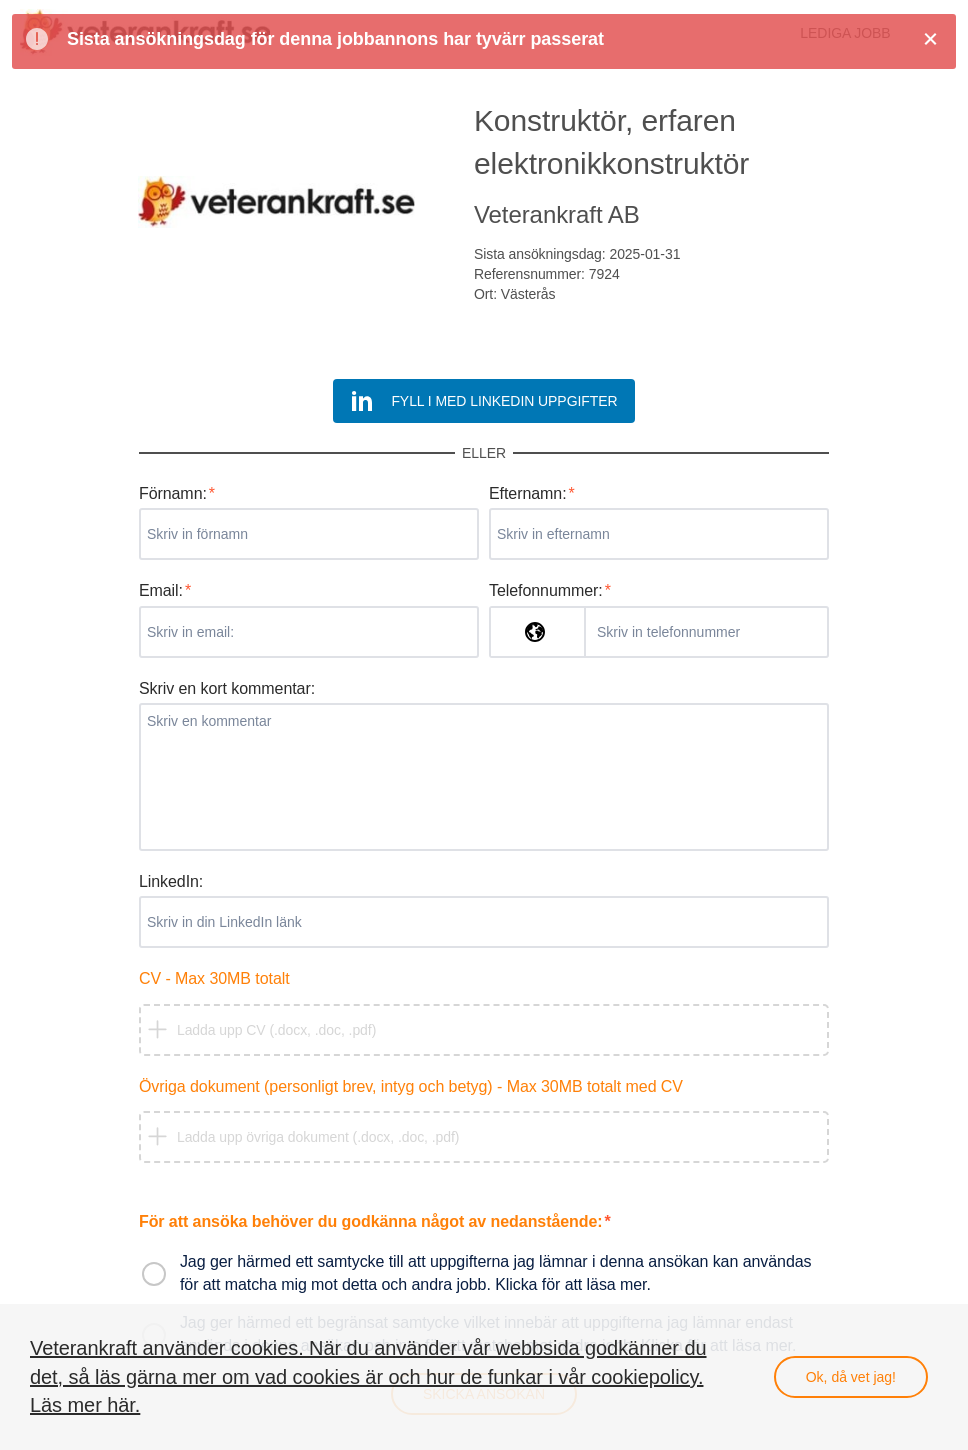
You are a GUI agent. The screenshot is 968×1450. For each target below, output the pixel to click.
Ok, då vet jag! (851, 1377)
